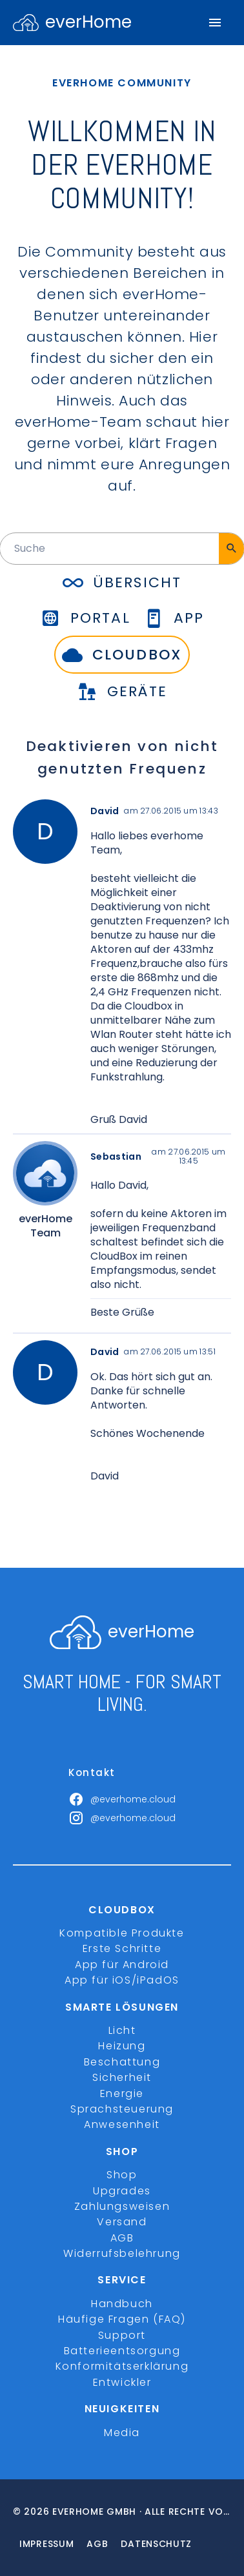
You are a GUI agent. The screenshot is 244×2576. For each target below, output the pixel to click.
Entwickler (122, 2382)
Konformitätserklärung (122, 2366)
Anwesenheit (122, 2124)
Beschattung (122, 2061)
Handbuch (122, 2303)
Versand (122, 2221)
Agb (97, 2543)
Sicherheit (122, 2077)
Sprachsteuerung (122, 2109)
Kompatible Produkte (121, 1933)
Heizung (121, 2045)
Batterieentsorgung (122, 2350)
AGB (122, 2237)
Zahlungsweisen (122, 2206)
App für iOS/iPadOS (122, 1980)
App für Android (122, 1964)
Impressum (46, 2543)
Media (122, 2432)
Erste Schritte (122, 1948)
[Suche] (231, 548)
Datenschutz (156, 2543)
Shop (122, 2174)
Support (122, 2335)
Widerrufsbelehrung (122, 2253)
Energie (122, 2093)
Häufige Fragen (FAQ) (122, 2319)
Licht (122, 2030)
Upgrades (122, 2190)
